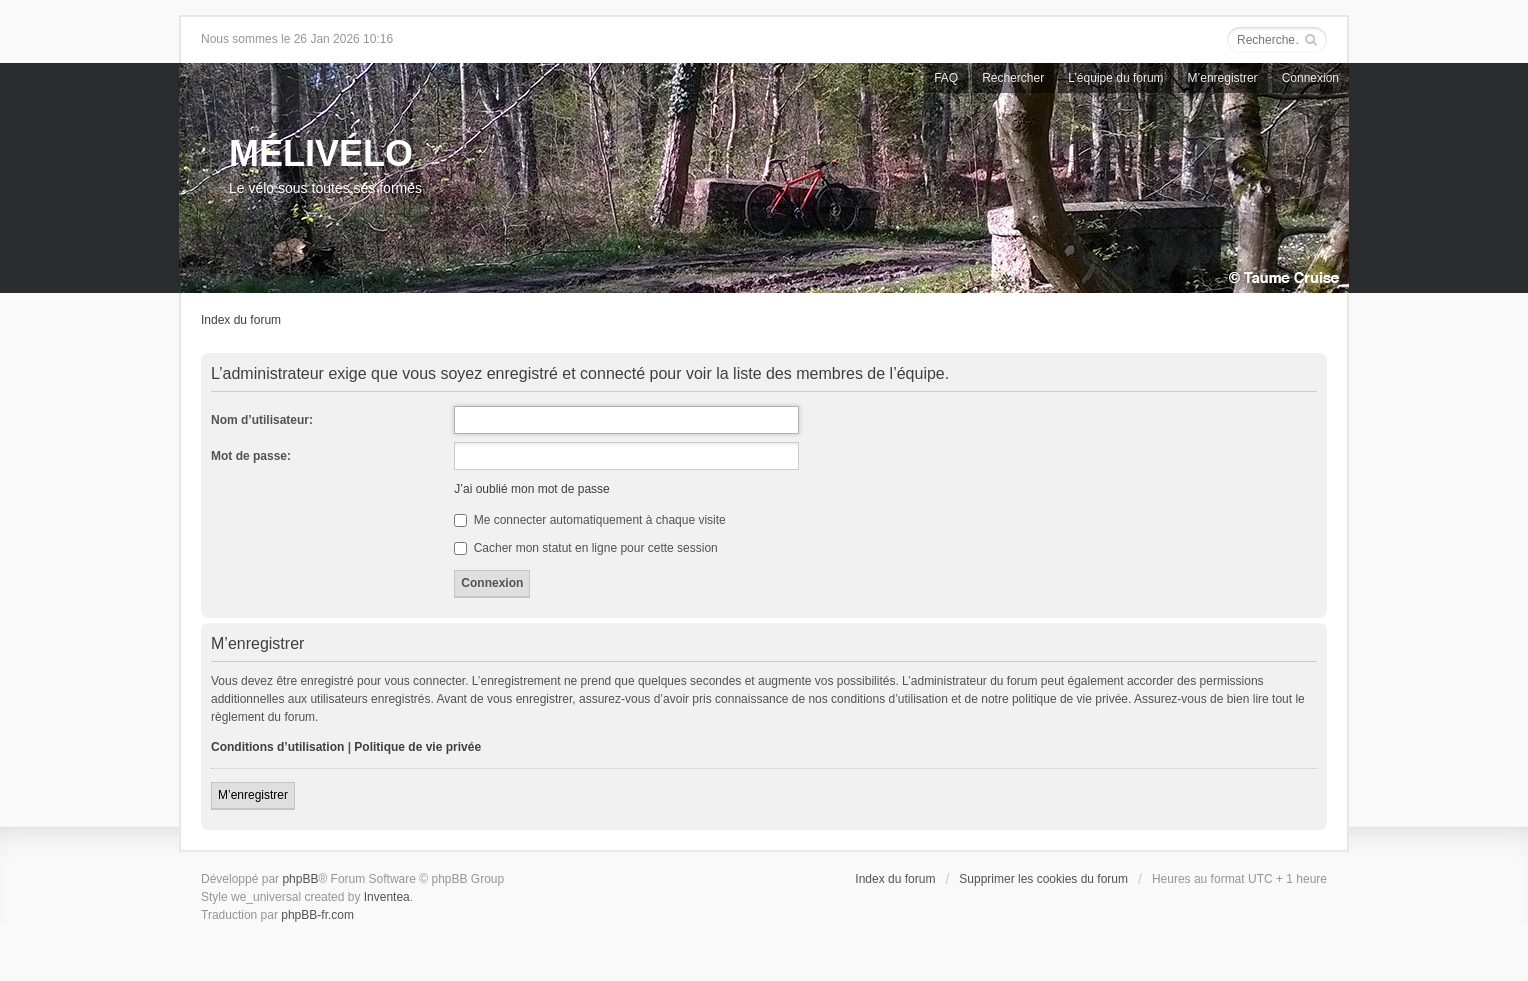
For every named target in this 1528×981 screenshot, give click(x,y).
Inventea (387, 897)
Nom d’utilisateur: (262, 420)
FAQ (946, 78)
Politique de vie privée (417, 747)
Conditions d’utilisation (277, 747)
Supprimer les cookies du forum (1043, 879)
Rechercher (1013, 78)
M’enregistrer (1223, 78)
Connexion (1310, 78)
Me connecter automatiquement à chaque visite (589, 520)
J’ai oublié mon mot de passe (531, 489)
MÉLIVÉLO (321, 153)
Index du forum (241, 320)
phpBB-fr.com (317, 915)
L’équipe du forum (1115, 78)
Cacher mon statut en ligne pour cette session (585, 548)
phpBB (300, 879)
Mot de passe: (251, 456)
